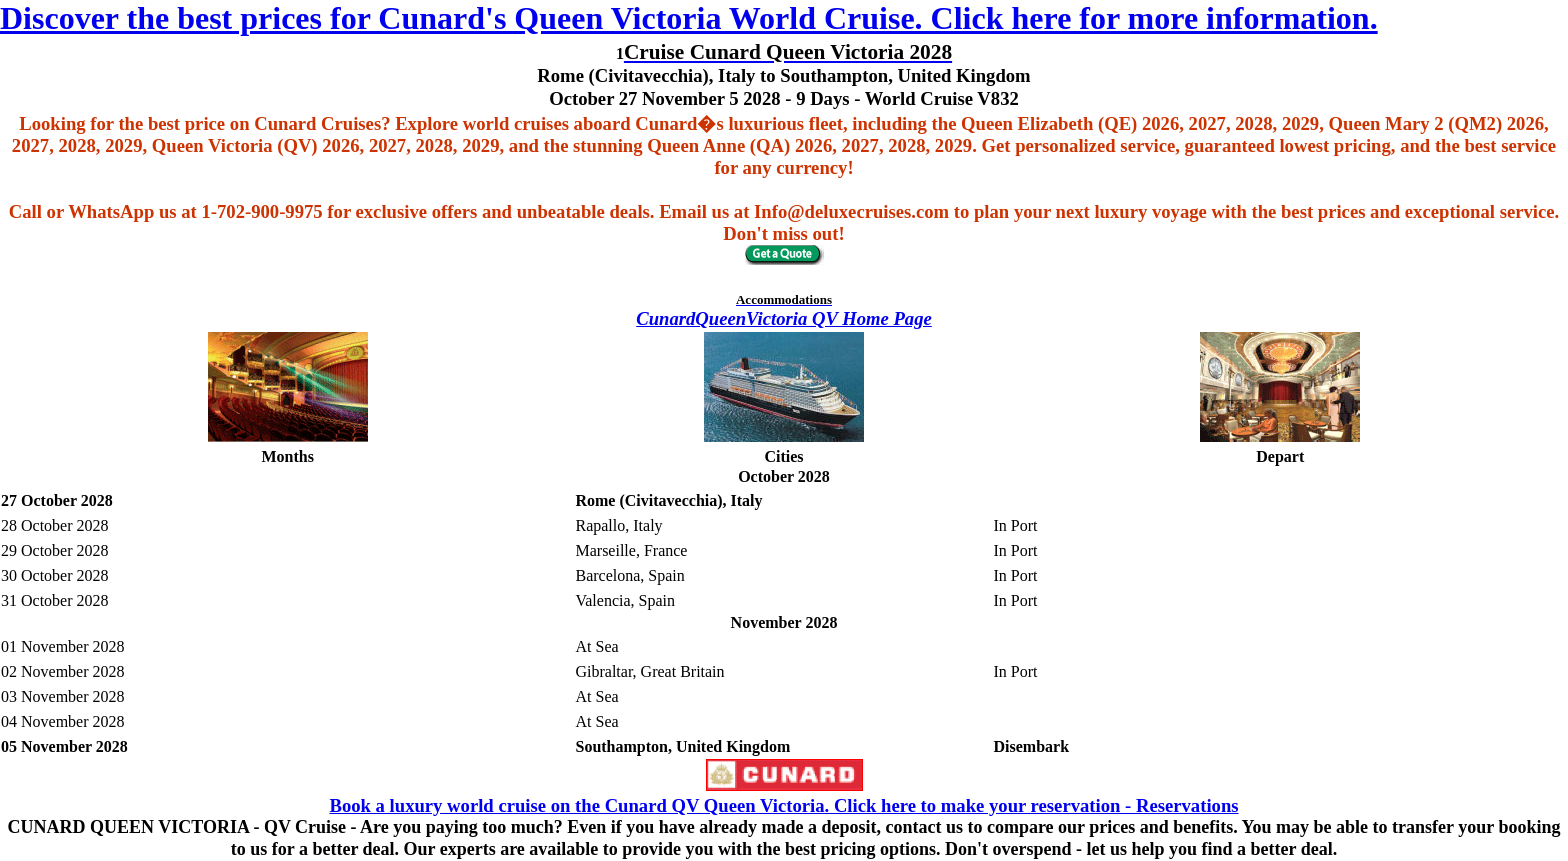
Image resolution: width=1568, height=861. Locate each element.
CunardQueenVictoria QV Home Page (784, 318)
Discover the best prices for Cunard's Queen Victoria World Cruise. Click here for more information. (689, 18)
